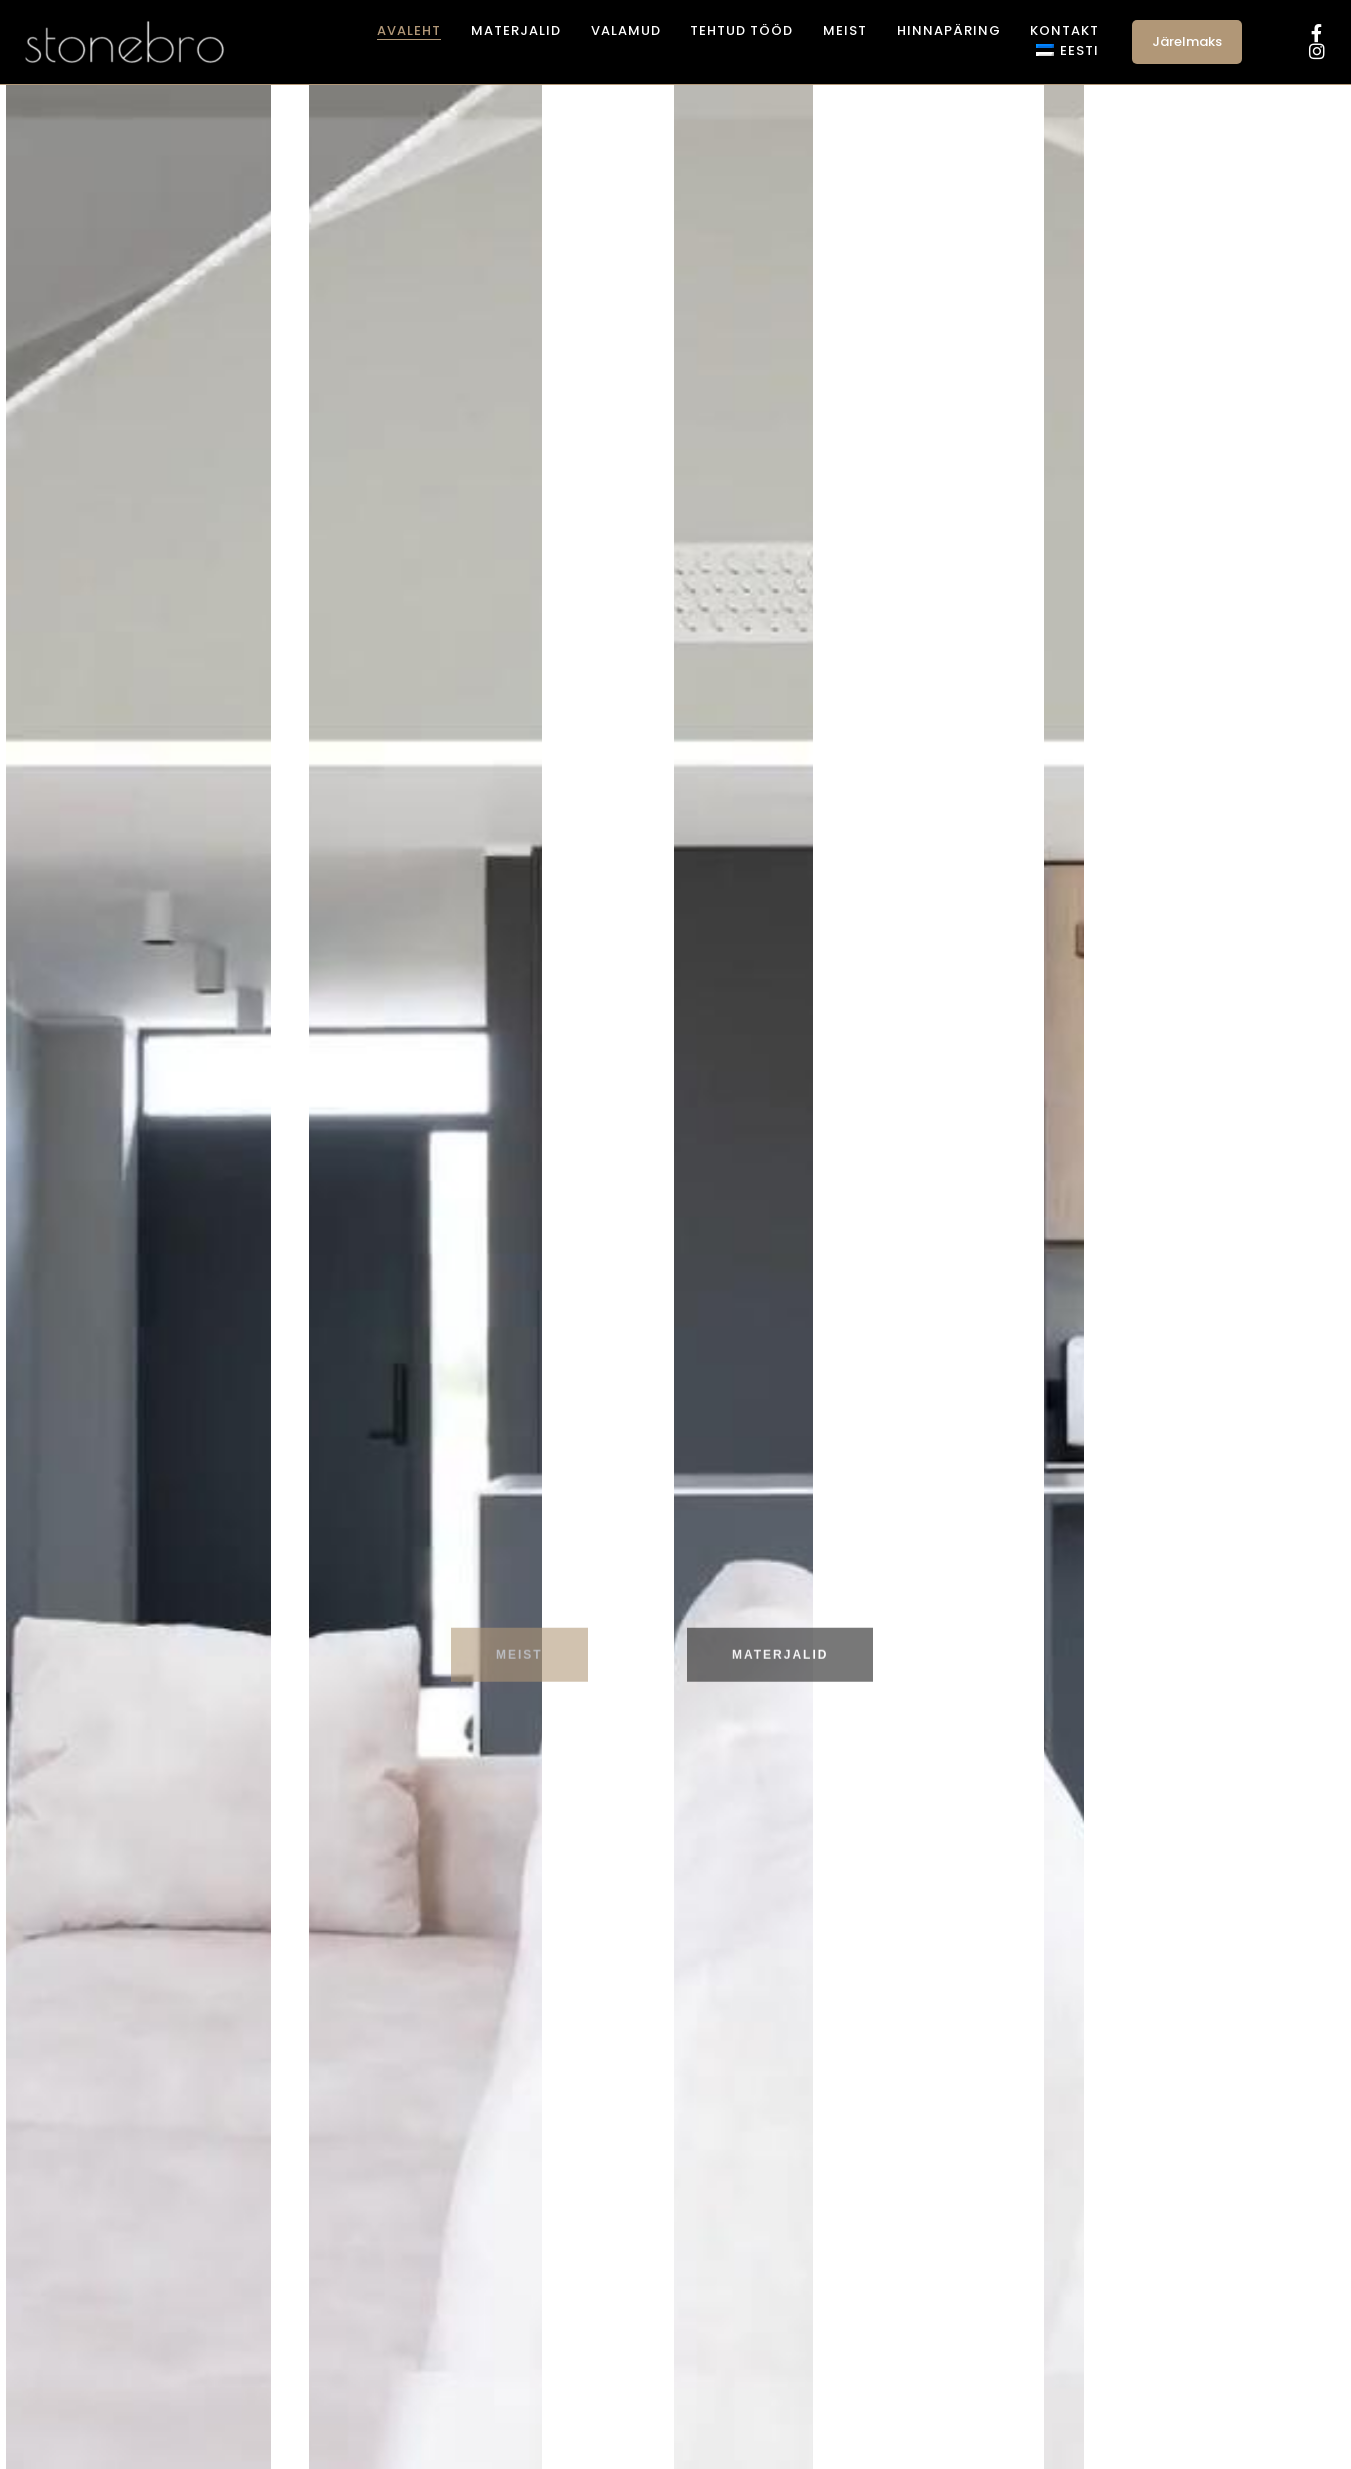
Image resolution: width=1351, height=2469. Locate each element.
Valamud (626, 30)
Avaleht (409, 30)
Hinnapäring (949, 30)
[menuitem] (1067, 50)
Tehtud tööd (741, 30)
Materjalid (516, 30)
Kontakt (1064, 30)
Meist (845, 30)
